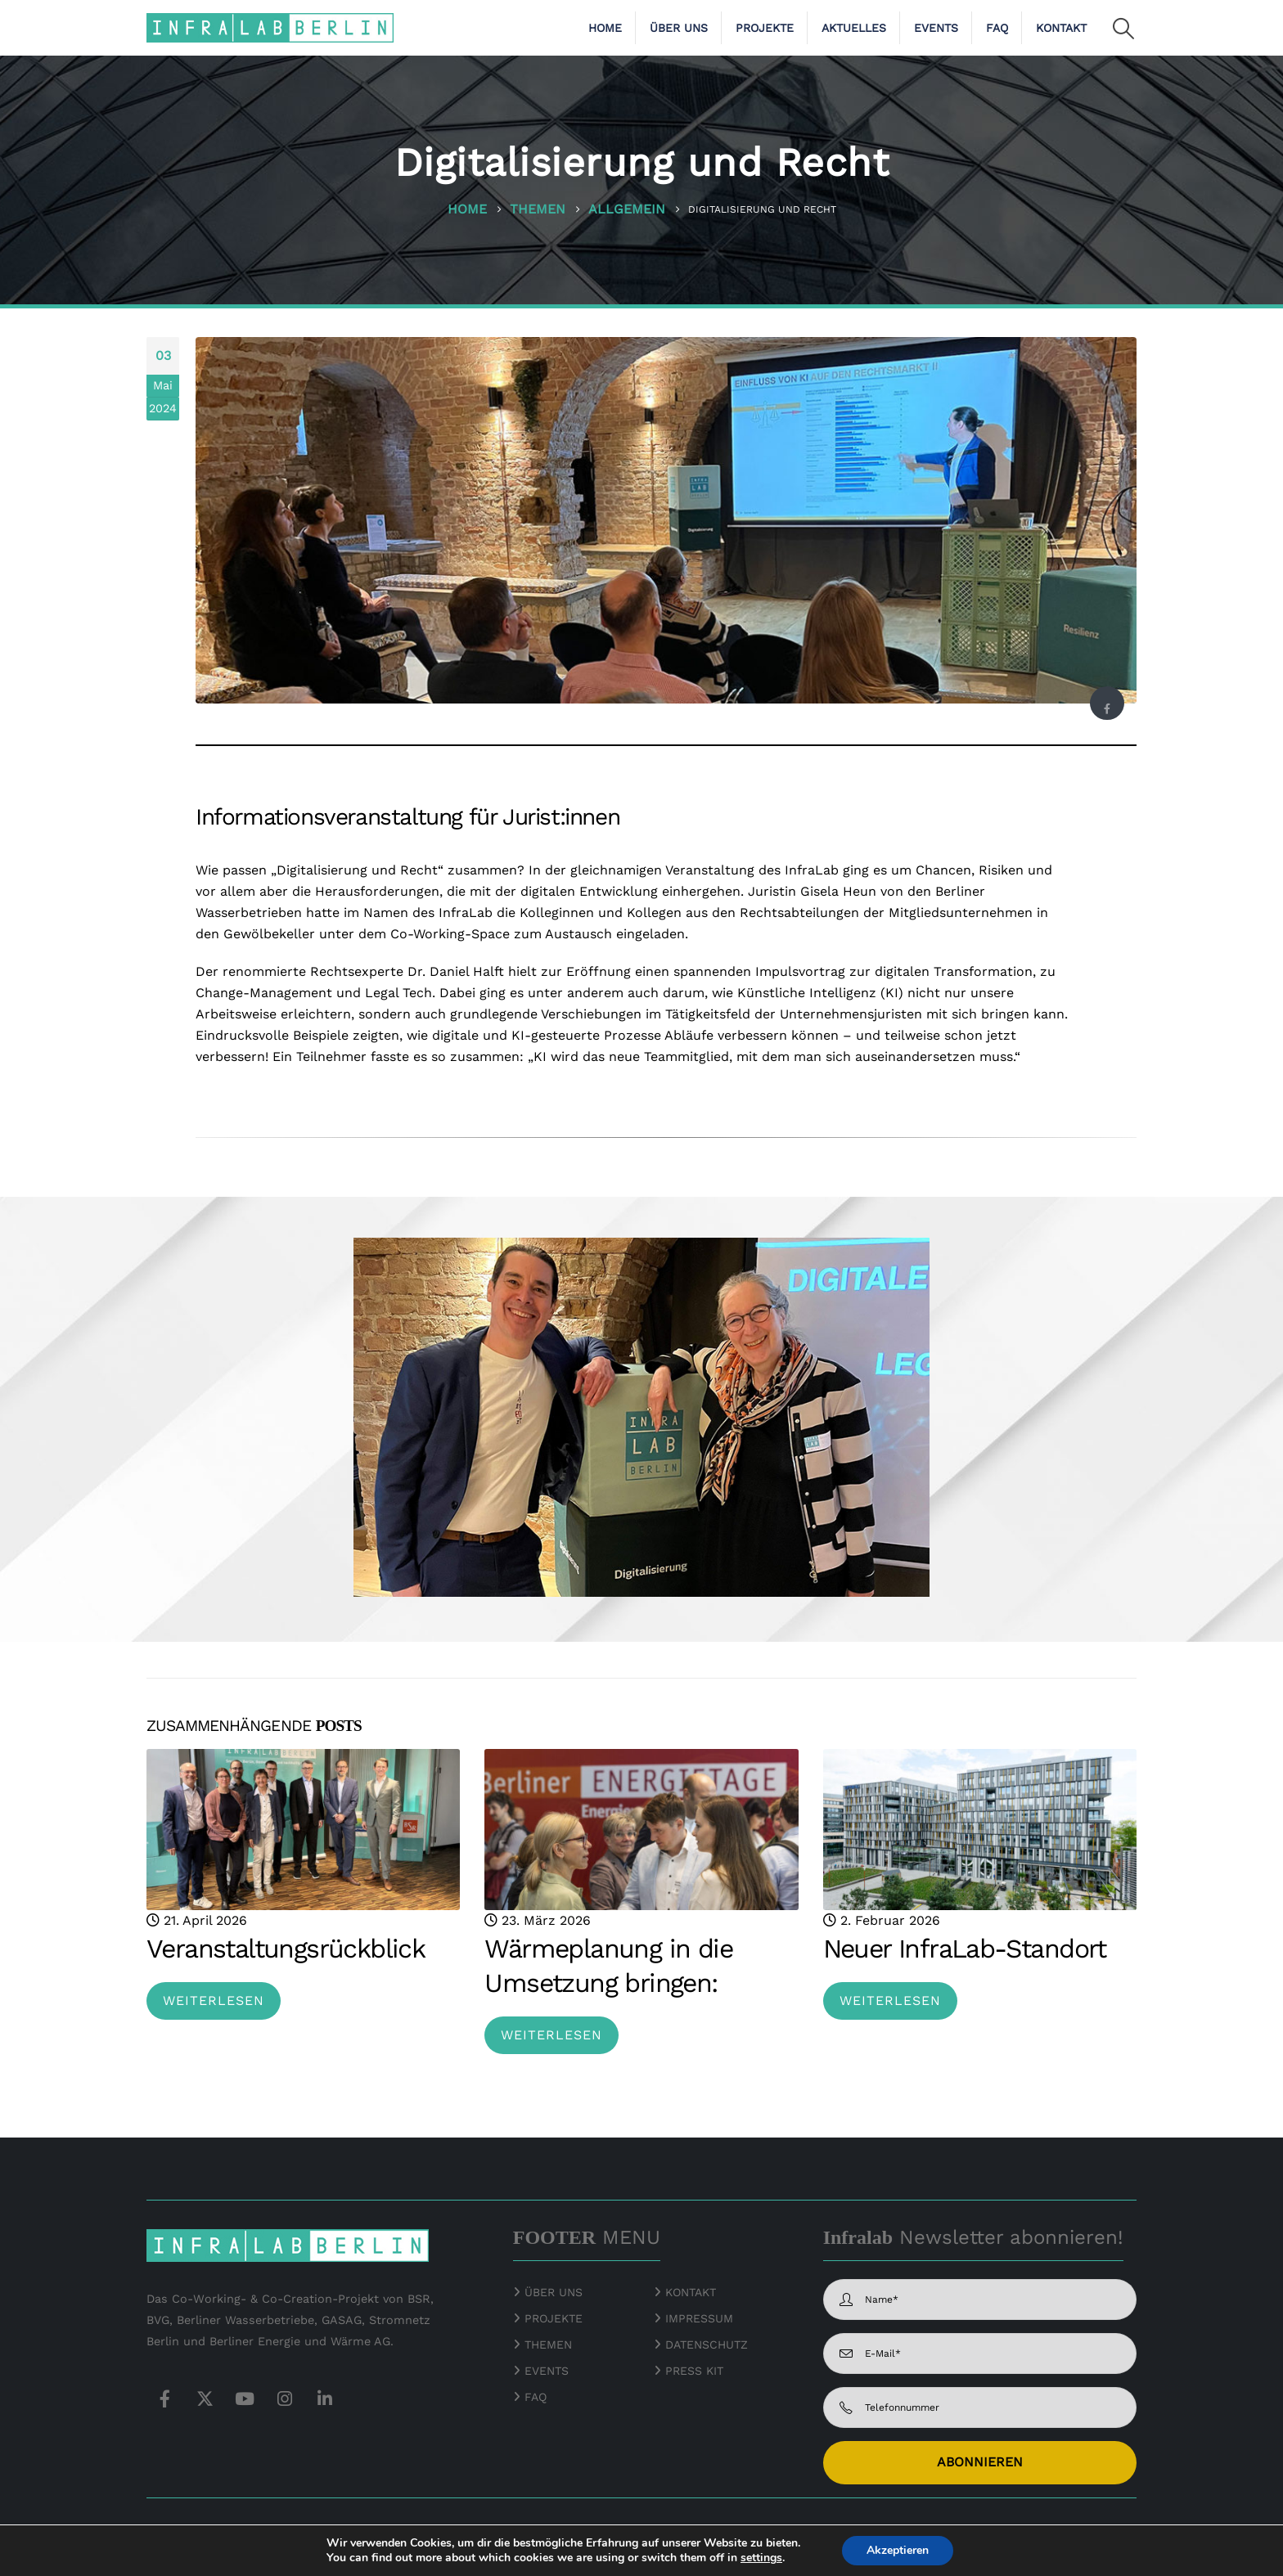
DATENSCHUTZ (706, 2344)
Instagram (284, 2398)
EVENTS (546, 2370)
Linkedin (324, 2398)
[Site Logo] (270, 27)
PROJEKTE (551, 2318)
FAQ (997, 27)
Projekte (765, 27)
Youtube (244, 2398)
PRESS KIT (694, 2370)
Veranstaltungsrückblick (285, 1948)
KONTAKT (690, 2292)
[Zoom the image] (1096, 2535)
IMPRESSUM (699, 2318)
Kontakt (1061, 27)
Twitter (204, 2398)
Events (936, 27)
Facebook (1107, 708)
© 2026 (167, 2532)
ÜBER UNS (553, 2292)
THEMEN (548, 2344)
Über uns (679, 27)
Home (605, 27)
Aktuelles (854, 27)
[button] (1124, 28)
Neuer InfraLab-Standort (964, 1948)
